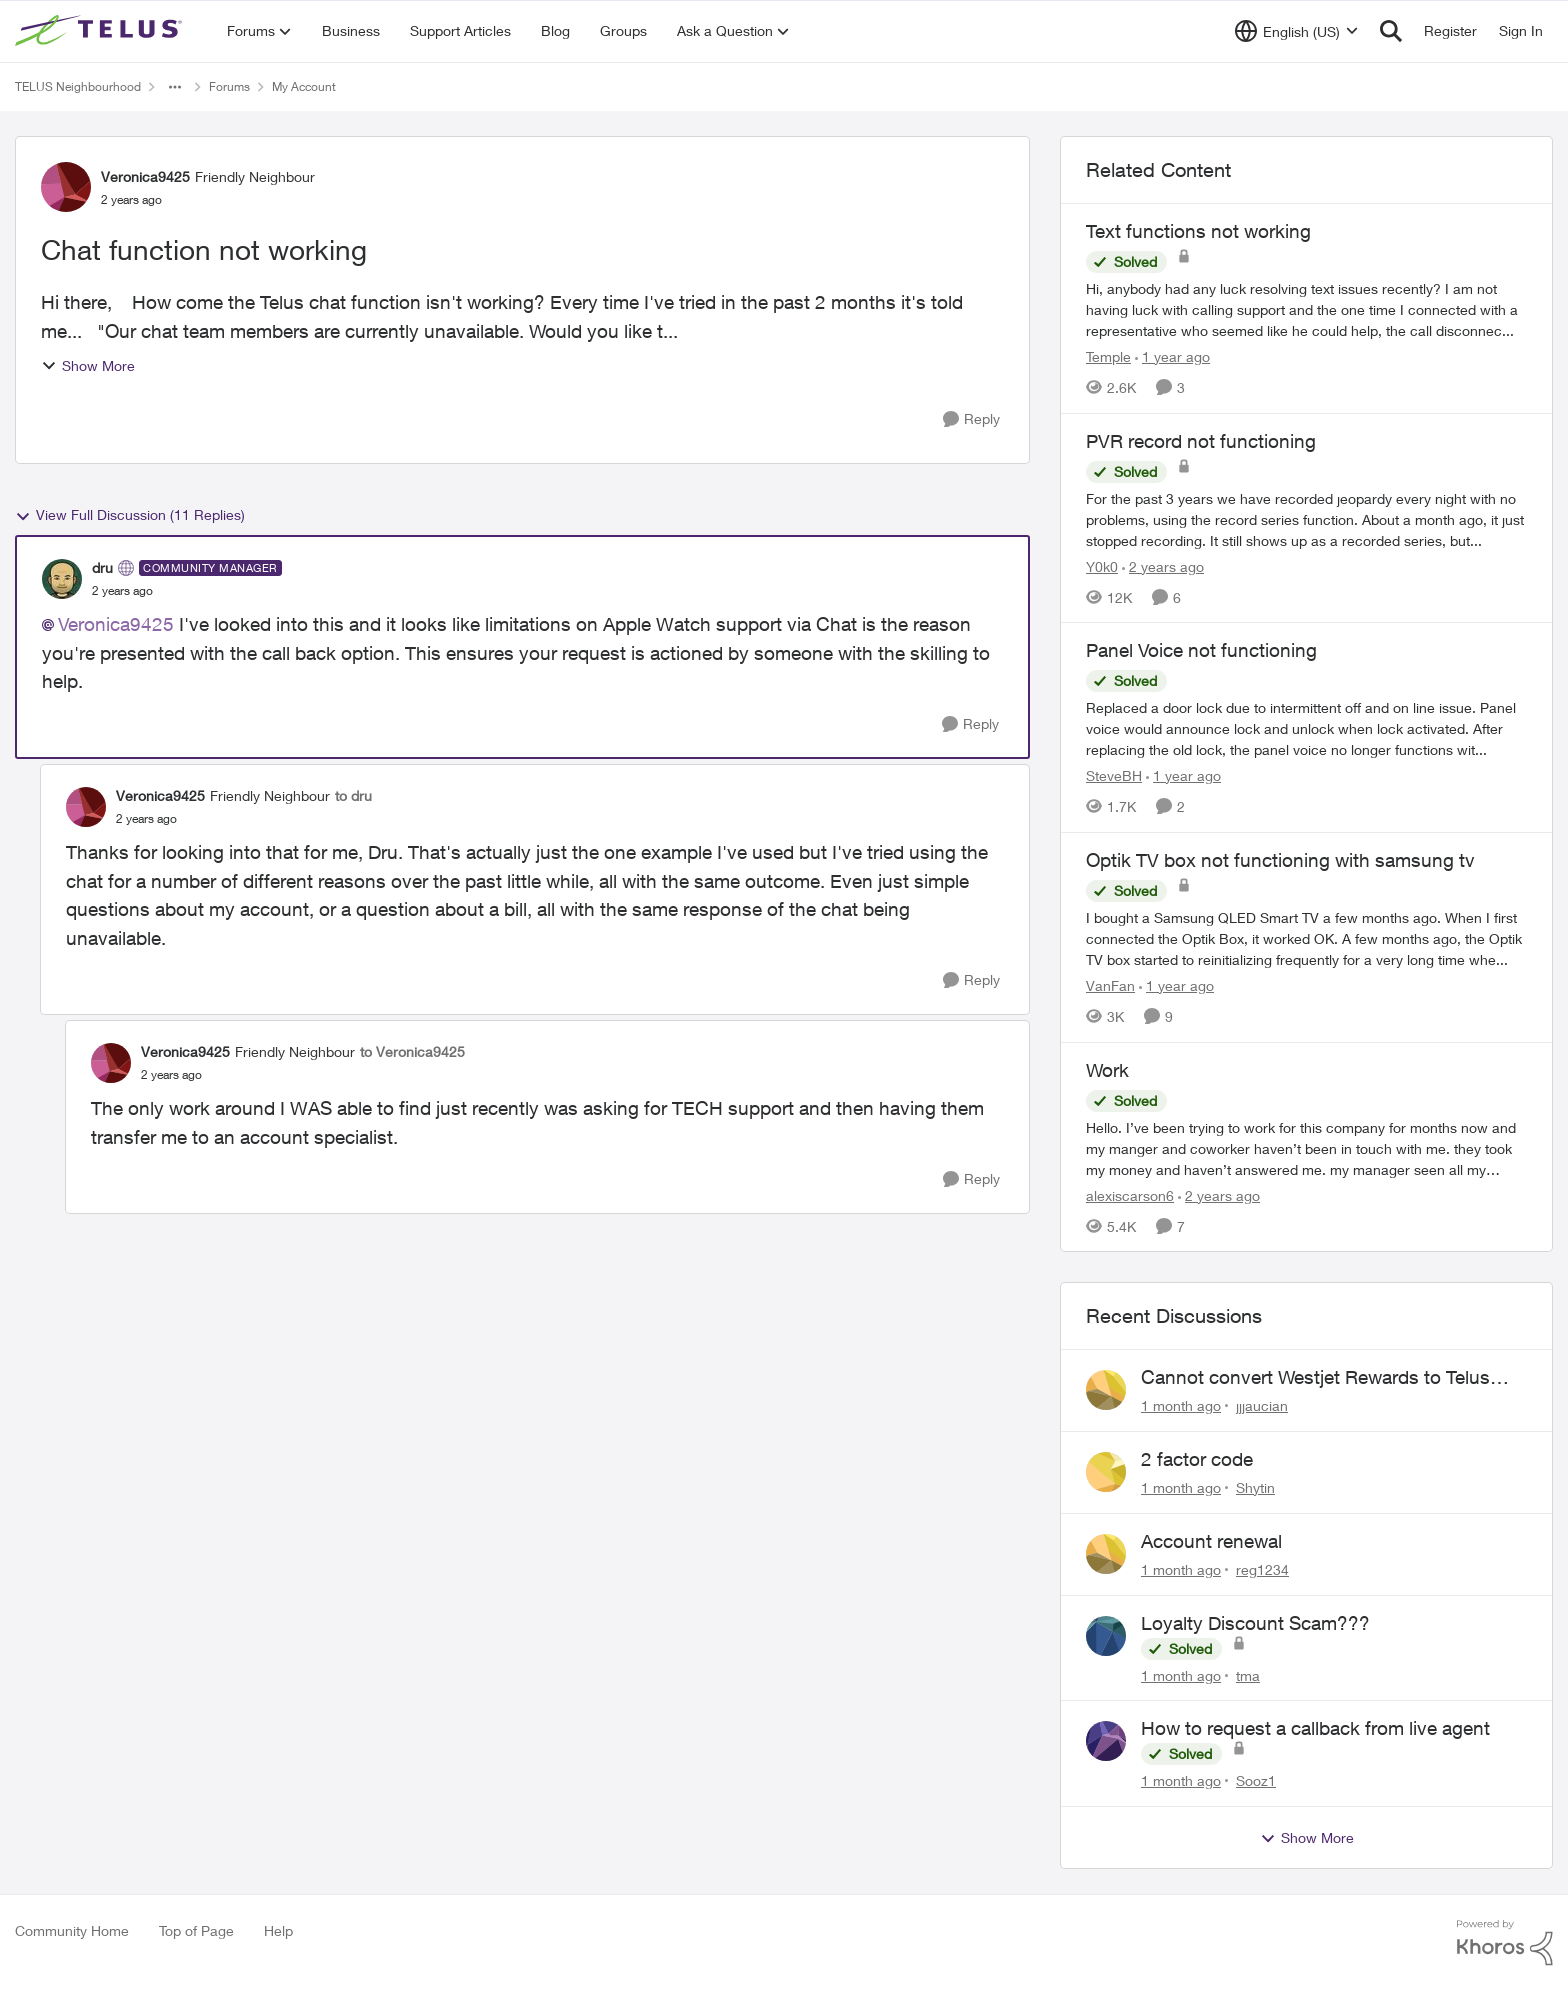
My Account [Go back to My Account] (304, 86)
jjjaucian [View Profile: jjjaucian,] (1262, 1405)
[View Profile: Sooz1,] (1106, 1741)
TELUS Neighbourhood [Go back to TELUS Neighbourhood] (78, 86)
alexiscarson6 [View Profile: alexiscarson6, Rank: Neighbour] (1130, 1194)
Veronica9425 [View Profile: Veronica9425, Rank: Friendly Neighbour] (145, 176)
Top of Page (196, 1930)
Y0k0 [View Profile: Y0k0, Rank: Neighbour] (1102, 565)
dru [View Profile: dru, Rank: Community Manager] (102, 567)
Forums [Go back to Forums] (229, 86)
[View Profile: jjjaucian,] (1106, 1390)
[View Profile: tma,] (1106, 1636)
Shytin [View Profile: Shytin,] (1255, 1487)
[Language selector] (1296, 31)
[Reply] (971, 419)
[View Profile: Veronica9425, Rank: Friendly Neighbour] (66, 187)
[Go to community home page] (101, 31)
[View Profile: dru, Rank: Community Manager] (62, 579)
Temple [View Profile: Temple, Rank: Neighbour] (1108, 356)
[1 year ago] (1172, 356)
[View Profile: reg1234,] (1106, 1554)
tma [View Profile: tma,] (1248, 1674)
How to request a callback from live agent (1315, 1728)
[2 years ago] (1163, 565)
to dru (353, 795)
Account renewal (1211, 1541)
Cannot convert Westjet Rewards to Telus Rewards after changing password (1315, 1378)
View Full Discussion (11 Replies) (130, 515)
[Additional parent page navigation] (175, 87)
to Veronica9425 (412, 1051)
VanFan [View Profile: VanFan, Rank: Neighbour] (1110, 985)
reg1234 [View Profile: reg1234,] (1262, 1569)
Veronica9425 (116, 624)
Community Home (72, 1930)
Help (278, 1930)
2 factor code (1197, 1459)
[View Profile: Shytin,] (1106, 1472)
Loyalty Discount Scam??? (1255, 1623)
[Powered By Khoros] (1505, 1943)
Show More (88, 365)
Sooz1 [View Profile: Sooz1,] (1256, 1780)
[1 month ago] (1181, 1405)
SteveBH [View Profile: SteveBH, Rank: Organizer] (1114, 775)
